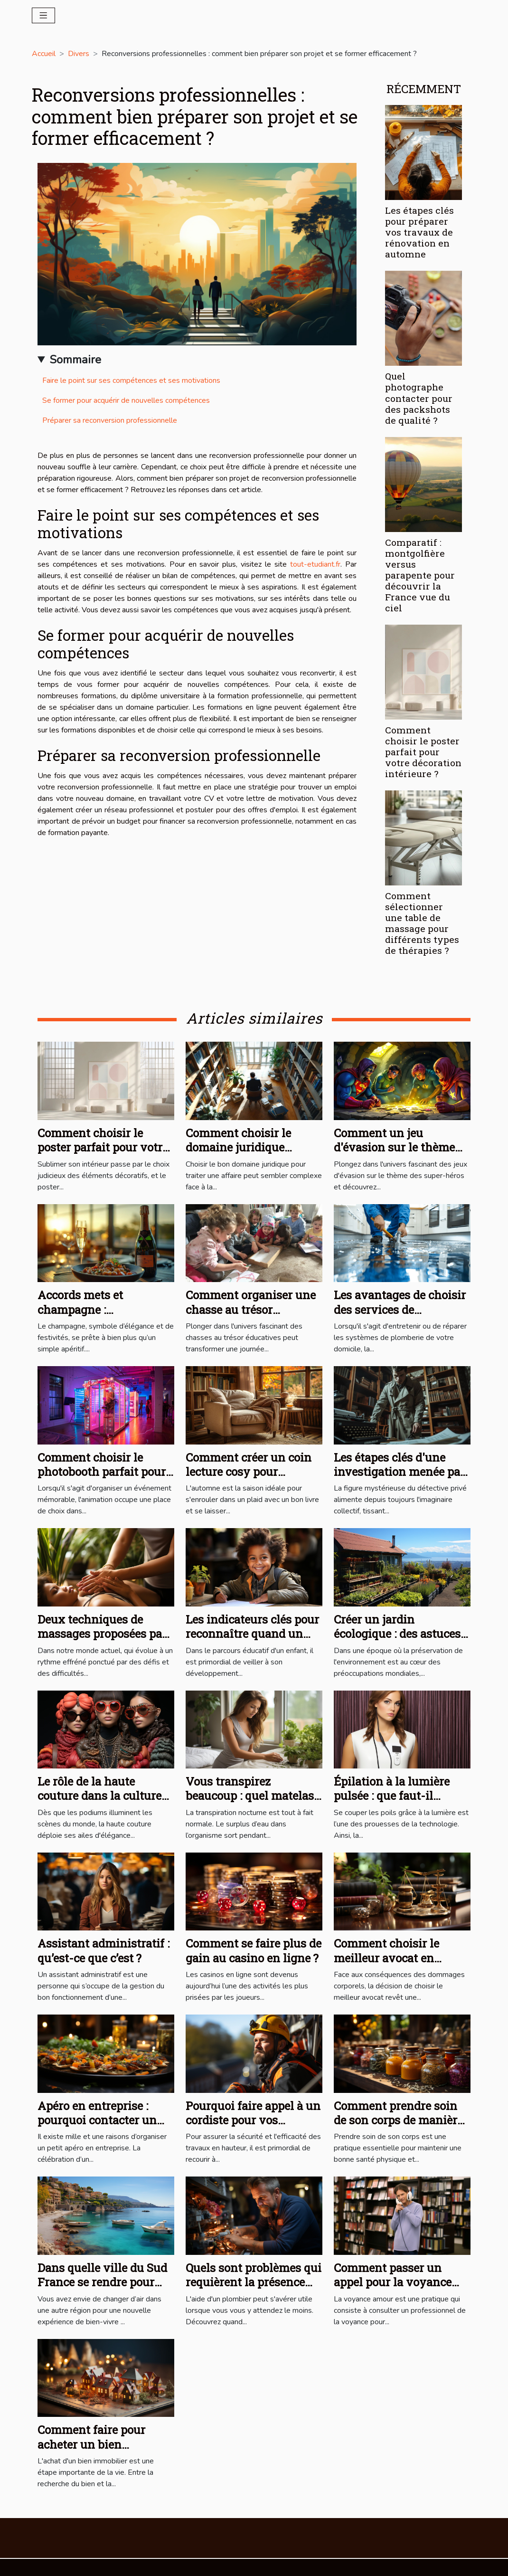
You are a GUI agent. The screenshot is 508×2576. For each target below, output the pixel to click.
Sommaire (75, 359)
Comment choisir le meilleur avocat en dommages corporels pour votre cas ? (389, 1965)
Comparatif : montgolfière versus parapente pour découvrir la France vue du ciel (420, 575)
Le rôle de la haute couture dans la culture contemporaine (99, 1796)
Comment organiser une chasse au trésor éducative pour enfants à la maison (252, 1316)
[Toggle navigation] (43, 15)
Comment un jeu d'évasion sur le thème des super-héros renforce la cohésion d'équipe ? (400, 1154)
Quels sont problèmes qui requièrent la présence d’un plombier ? (253, 2282)
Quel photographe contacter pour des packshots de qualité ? (418, 398)
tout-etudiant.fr (315, 564)
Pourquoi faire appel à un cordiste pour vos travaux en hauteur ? (253, 2120)
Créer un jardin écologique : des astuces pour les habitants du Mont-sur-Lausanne (397, 1641)
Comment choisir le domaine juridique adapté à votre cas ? (238, 1147)
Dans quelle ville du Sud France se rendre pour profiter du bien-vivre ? (102, 2282)
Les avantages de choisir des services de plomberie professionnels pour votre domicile (402, 1316)
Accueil (44, 53)
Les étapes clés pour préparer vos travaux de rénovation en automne (419, 232)
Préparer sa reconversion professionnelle (109, 420)
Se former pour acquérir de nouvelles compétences (126, 400)
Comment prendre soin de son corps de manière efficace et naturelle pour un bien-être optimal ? (400, 2127)
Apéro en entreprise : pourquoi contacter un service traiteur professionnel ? (97, 2127)
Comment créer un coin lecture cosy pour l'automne (248, 1472)
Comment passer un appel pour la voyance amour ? (393, 2282)
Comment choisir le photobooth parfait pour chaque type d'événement (102, 1479)
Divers (78, 53)
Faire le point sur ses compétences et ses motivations (131, 380)
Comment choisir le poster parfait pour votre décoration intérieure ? (423, 751)
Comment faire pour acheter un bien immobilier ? (91, 2444)
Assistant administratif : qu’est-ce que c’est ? (103, 1950)
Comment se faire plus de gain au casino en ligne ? (253, 1950)
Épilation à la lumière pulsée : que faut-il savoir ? (392, 1796)
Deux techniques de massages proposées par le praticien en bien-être (102, 1634)
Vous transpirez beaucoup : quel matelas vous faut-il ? (250, 1796)
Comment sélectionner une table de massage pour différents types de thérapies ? (422, 923)
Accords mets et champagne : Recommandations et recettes (94, 1316)
